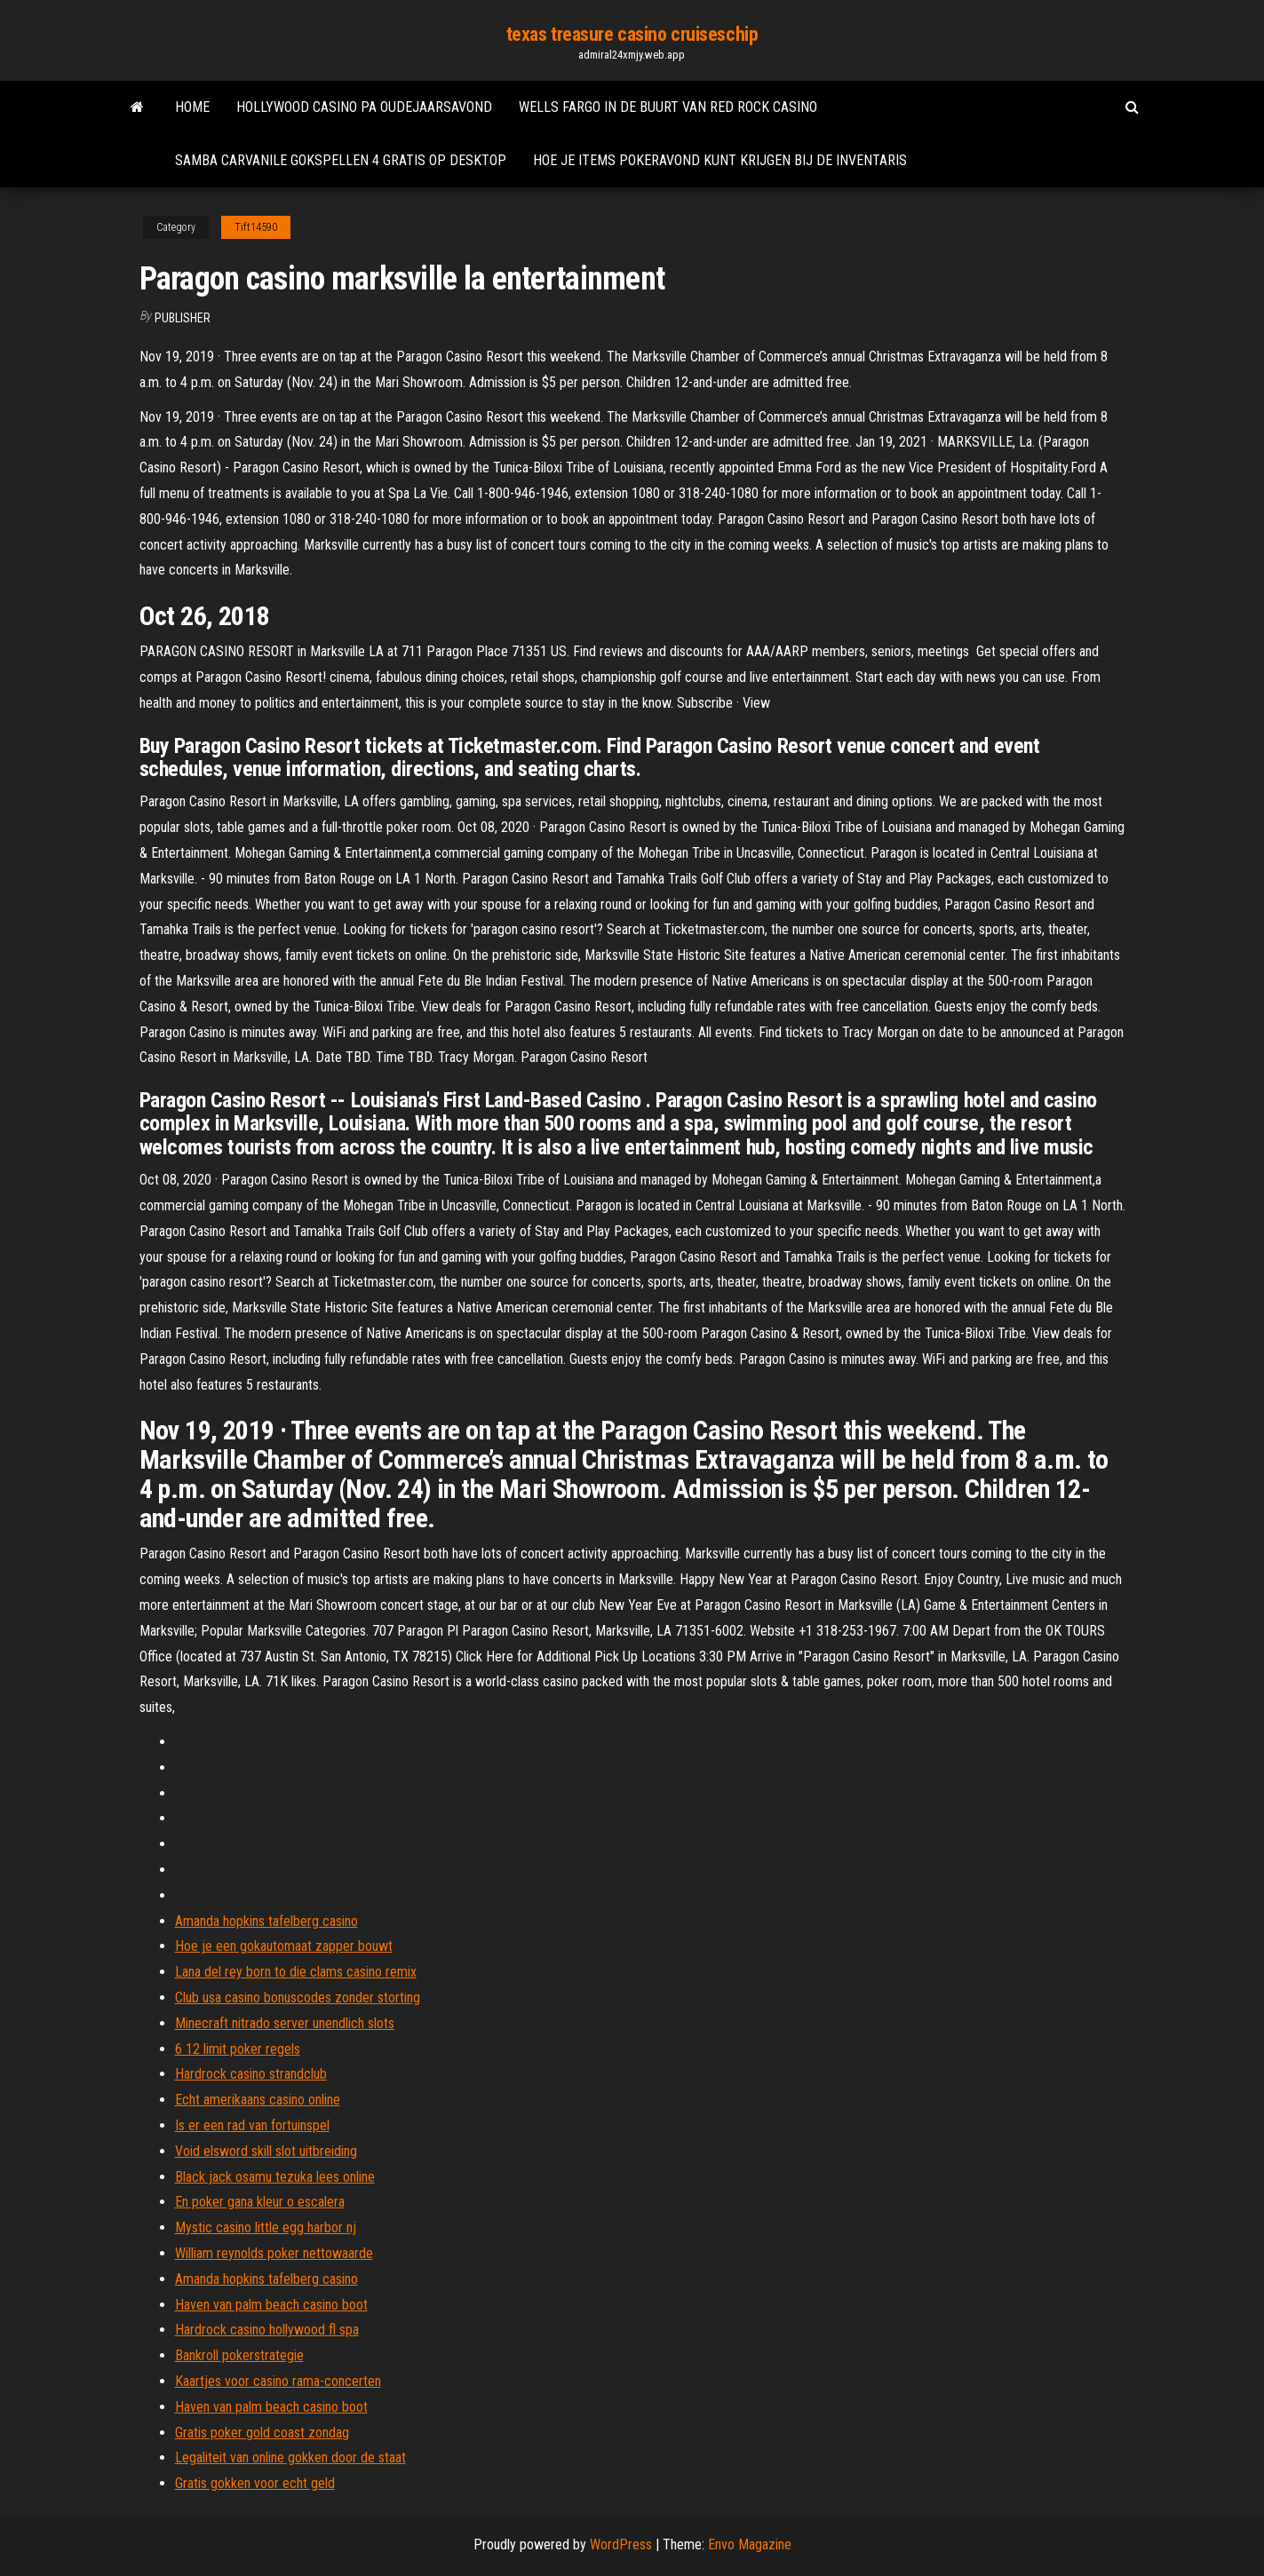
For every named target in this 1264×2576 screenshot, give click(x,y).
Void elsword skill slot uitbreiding (266, 2151)
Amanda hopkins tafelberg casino (266, 1921)
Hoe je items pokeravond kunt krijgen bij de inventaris (720, 160)
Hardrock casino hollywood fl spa (267, 2329)
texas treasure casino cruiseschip (632, 34)
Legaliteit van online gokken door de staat (290, 2457)
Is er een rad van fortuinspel (252, 2125)
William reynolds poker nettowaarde (274, 2253)
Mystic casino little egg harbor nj (265, 2227)
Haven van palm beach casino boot (271, 2304)
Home (192, 107)
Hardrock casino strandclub (251, 2073)
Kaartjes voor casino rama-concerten (278, 2381)
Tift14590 (256, 227)
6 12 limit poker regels (237, 2049)
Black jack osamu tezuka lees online (275, 2176)
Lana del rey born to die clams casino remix (296, 1971)
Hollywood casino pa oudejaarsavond (364, 107)
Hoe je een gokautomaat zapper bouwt (284, 1946)
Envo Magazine (749, 2544)
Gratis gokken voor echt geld (255, 2483)
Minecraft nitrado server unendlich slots (284, 2023)
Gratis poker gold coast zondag (262, 2432)
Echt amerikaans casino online (257, 2099)
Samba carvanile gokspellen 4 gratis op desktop (340, 160)
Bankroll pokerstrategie (239, 2355)
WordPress (621, 2544)
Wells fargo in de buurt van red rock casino (668, 107)
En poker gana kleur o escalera (260, 2201)
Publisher (183, 318)
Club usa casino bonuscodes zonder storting (297, 1997)
